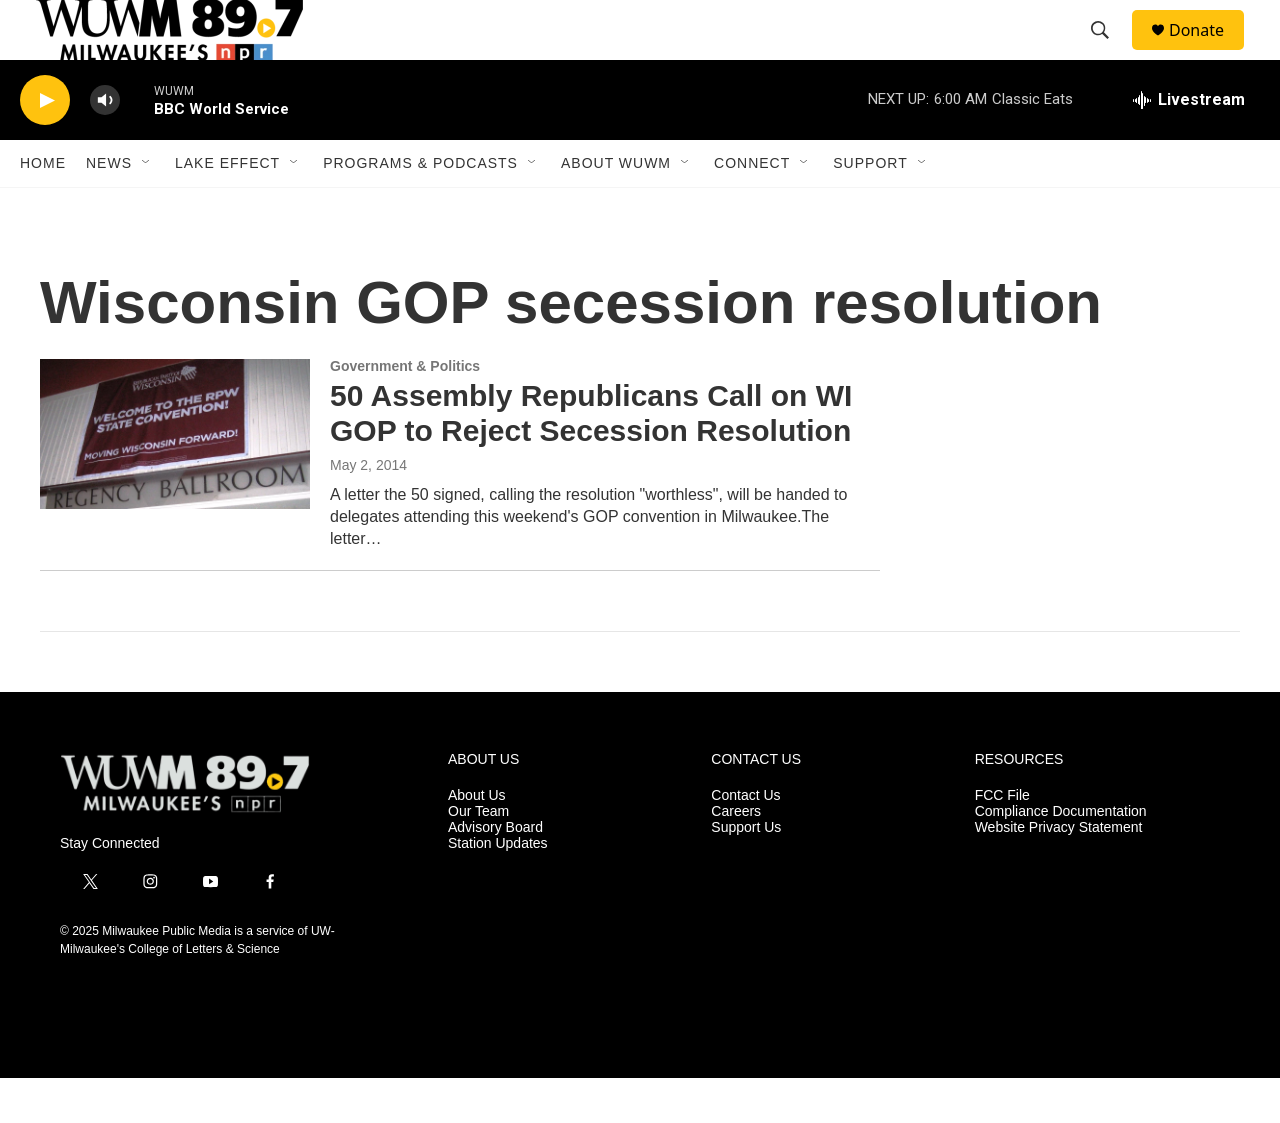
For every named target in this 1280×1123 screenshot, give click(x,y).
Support (870, 208)
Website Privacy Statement (1059, 872)
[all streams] (1189, 145)
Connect (752, 208)
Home (43, 208)
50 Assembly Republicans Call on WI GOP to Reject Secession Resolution (591, 458)
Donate (1209, 52)
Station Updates (498, 888)
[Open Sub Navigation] (147, 208)
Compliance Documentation (1061, 856)
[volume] (105, 145)
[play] (45, 145)
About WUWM (616, 208)
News (109, 208)
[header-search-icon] (1109, 53)
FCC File (1002, 840)
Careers (736, 856)
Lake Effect (227, 208)
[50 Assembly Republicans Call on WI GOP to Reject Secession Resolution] (175, 479)
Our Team (478, 856)
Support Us (746, 872)
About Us (477, 840)
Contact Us (745, 840)
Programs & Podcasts (420, 208)
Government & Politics (405, 411)
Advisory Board (495, 872)
